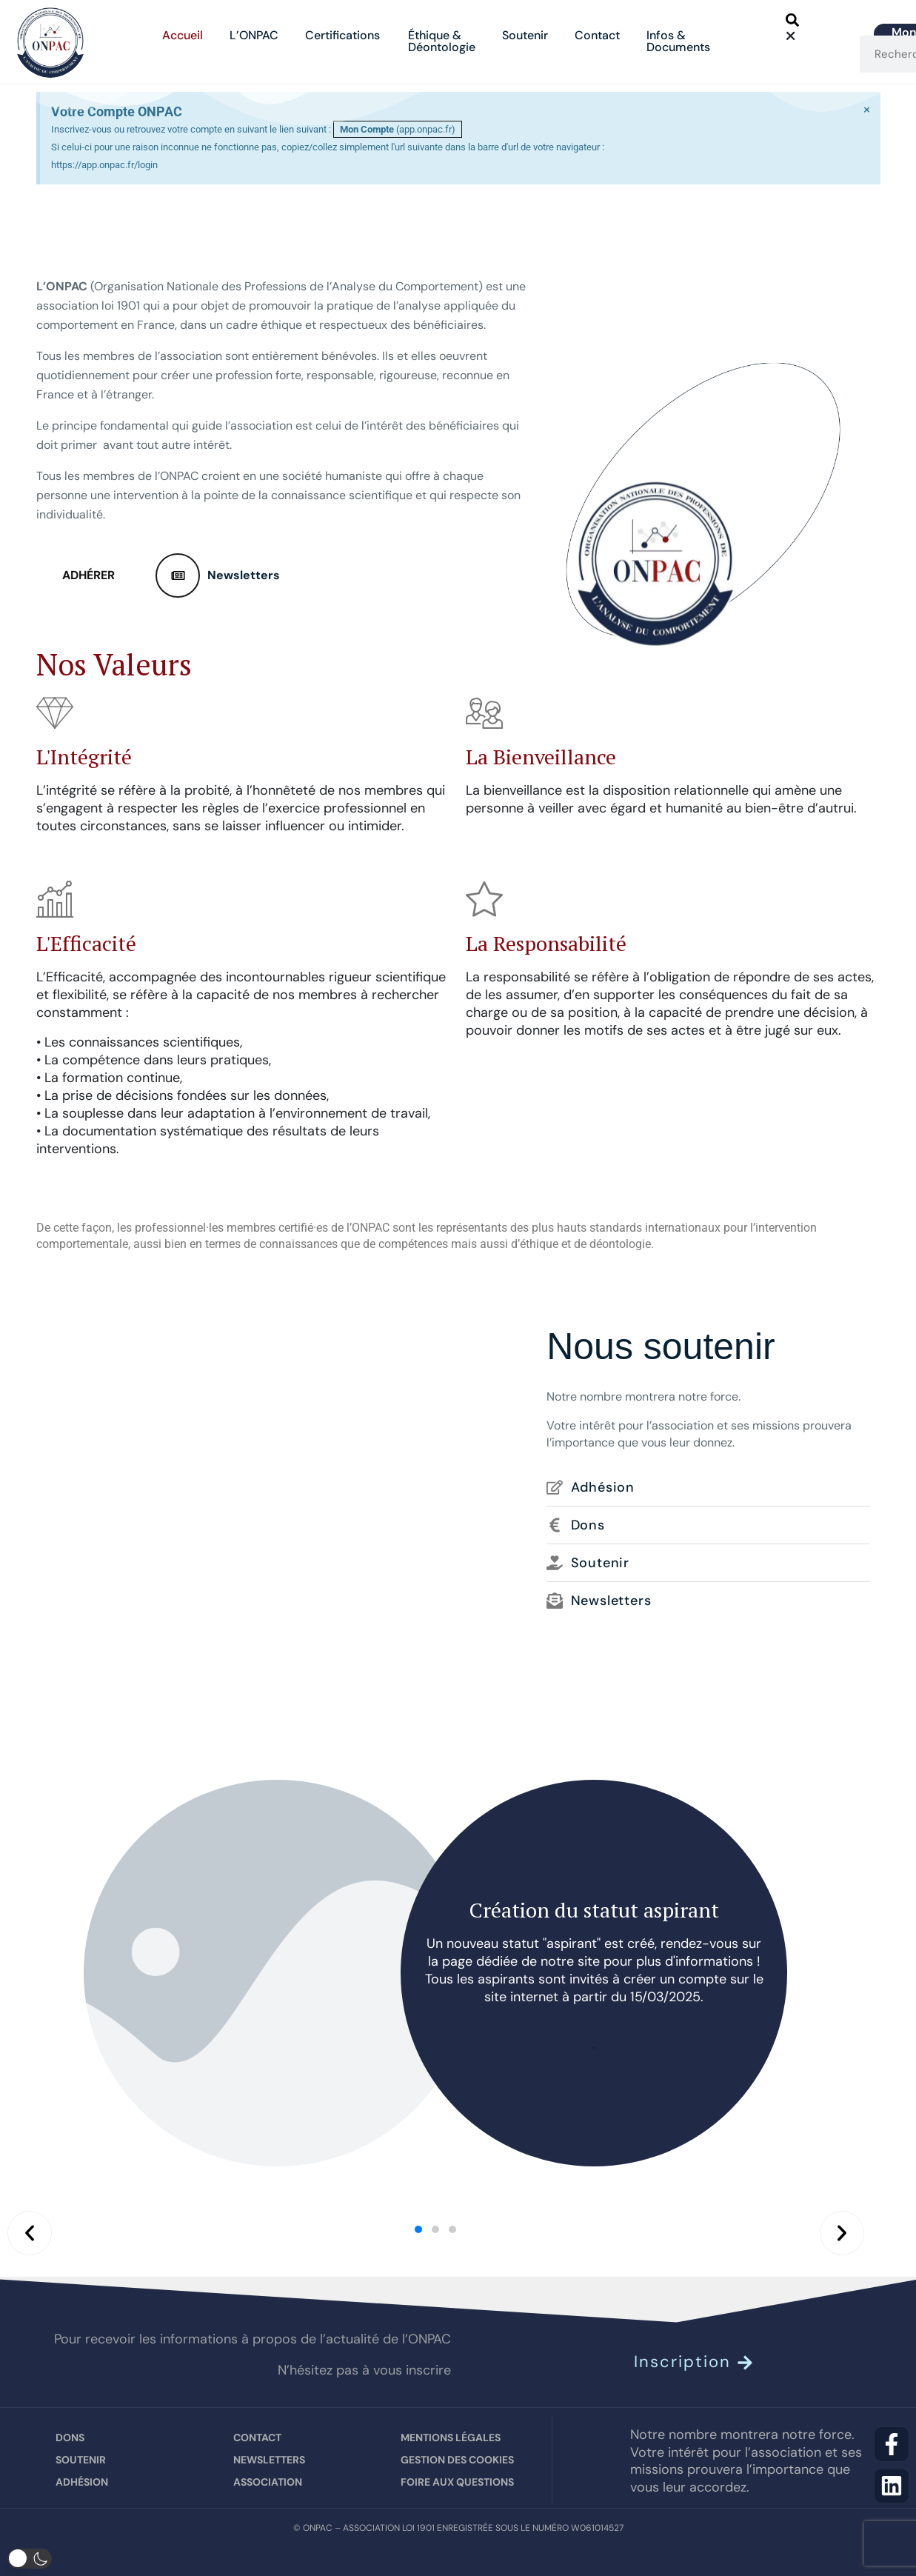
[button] (798, 23)
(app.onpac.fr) (397, 129)
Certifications (343, 35)
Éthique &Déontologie (441, 41)
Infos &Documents (678, 41)
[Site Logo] (50, 41)
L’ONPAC (254, 35)
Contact (597, 35)
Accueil (182, 35)
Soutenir (525, 35)
